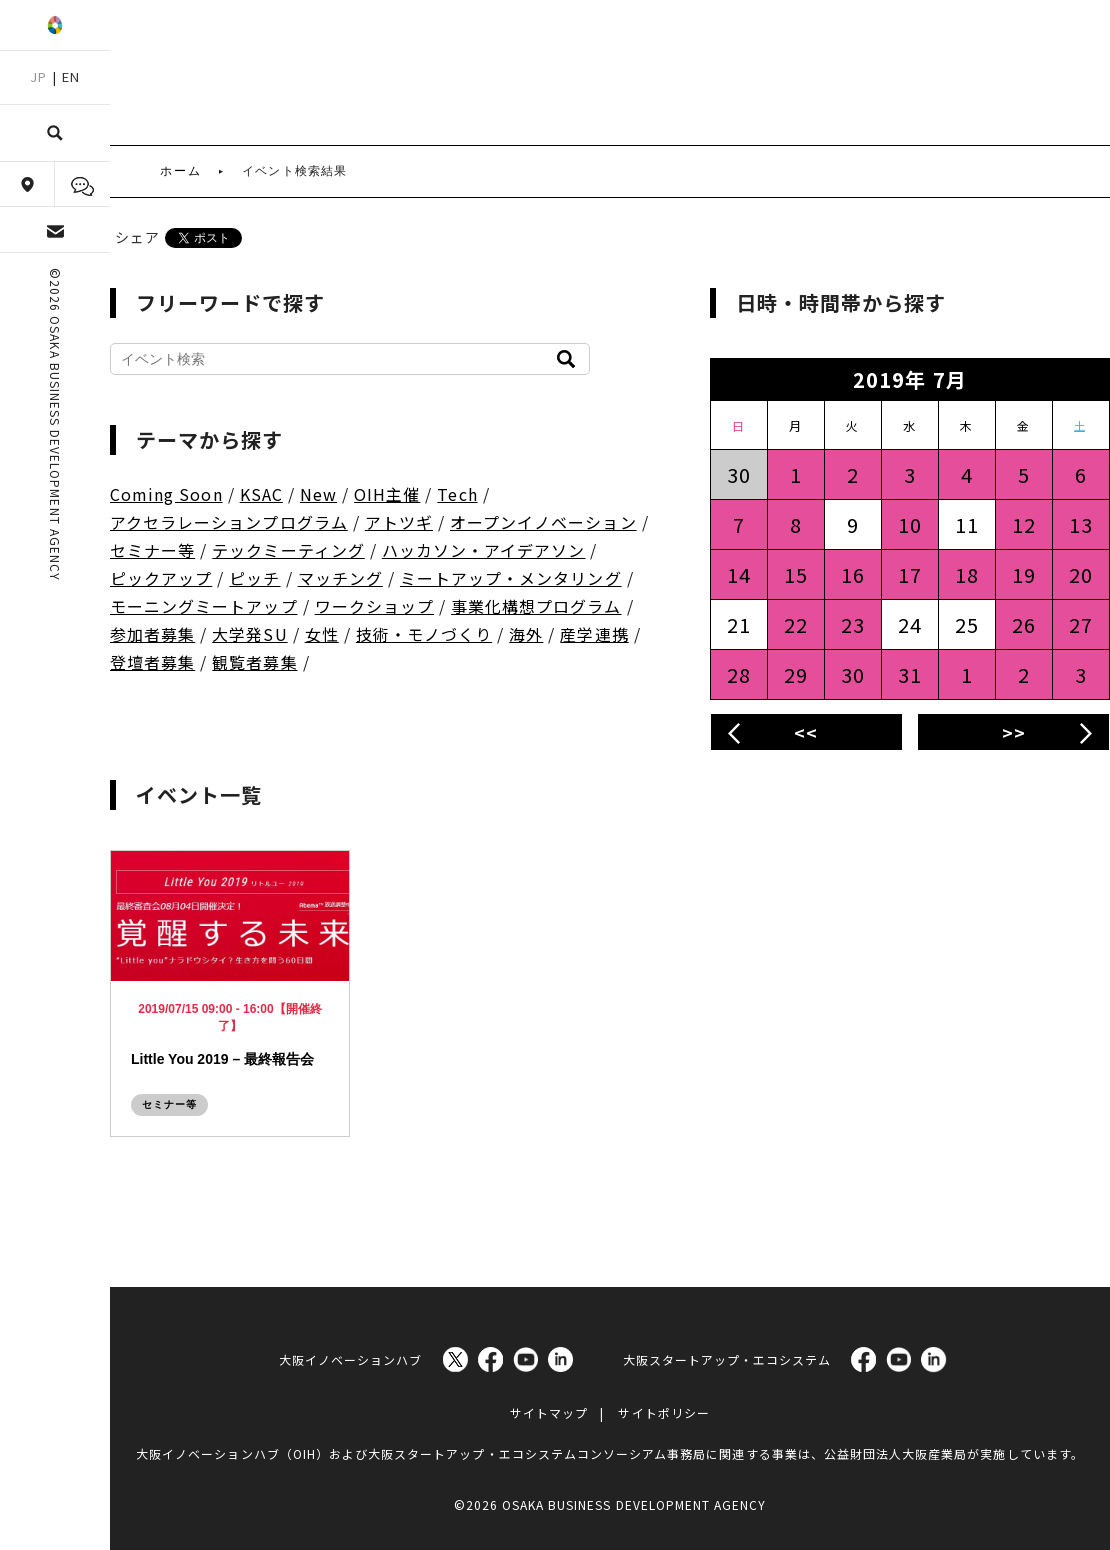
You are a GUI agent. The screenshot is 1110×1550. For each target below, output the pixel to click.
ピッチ (254, 578)
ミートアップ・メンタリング (511, 578)
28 (739, 674)
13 (1081, 524)
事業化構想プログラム (536, 606)
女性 (322, 634)
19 (1024, 574)
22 (796, 624)
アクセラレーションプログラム (229, 522)
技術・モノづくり (424, 634)
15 (796, 574)
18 (967, 574)
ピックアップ (161, 578)
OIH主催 (387, 494)
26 (1024, 624)
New (318, 494)
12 (1024, 524)
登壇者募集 (152, 662)
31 (910, 674)
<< (806, 732)
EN (71, 76)
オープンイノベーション (543, 522)
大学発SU (249, 634)
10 (910, 524)
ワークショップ (374, 606)
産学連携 (594, 634)
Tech (457, 494)
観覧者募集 (254, 662)
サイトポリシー (663, 1407)
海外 (526, 634)
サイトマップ (549, 1407)
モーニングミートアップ (204, 606)
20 (1081, 574)
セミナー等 (152, 550)
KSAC (261, 494)
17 (910, 574)
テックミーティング (288, 550)
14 (739, 574)
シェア (137, 237)
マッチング (340, 578)
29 (796, 674)
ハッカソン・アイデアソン (484, 550)
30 (853, 674)
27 (1081, 624)
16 (853, 574)
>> (1014, 732)
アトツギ (399, 522)
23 (853, 624)
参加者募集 (152, 634)
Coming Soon (166, 494)
